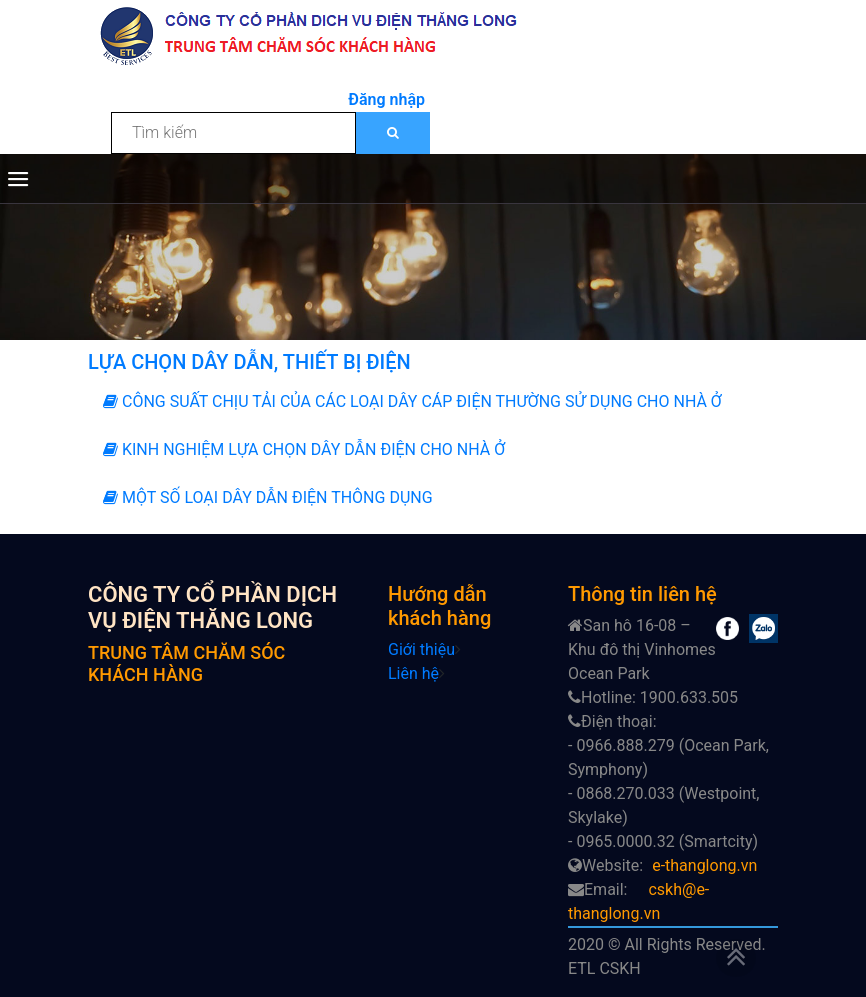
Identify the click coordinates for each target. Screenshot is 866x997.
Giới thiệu (421, 649)
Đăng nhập (386, 99)
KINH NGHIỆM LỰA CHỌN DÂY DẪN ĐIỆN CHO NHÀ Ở (304, 449)
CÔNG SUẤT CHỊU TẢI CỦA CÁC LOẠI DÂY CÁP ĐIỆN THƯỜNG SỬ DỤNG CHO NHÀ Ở (412, 401)
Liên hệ (413, 673)
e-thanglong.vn (704, 865)
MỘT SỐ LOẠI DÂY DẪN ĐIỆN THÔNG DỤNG (268, 497)
